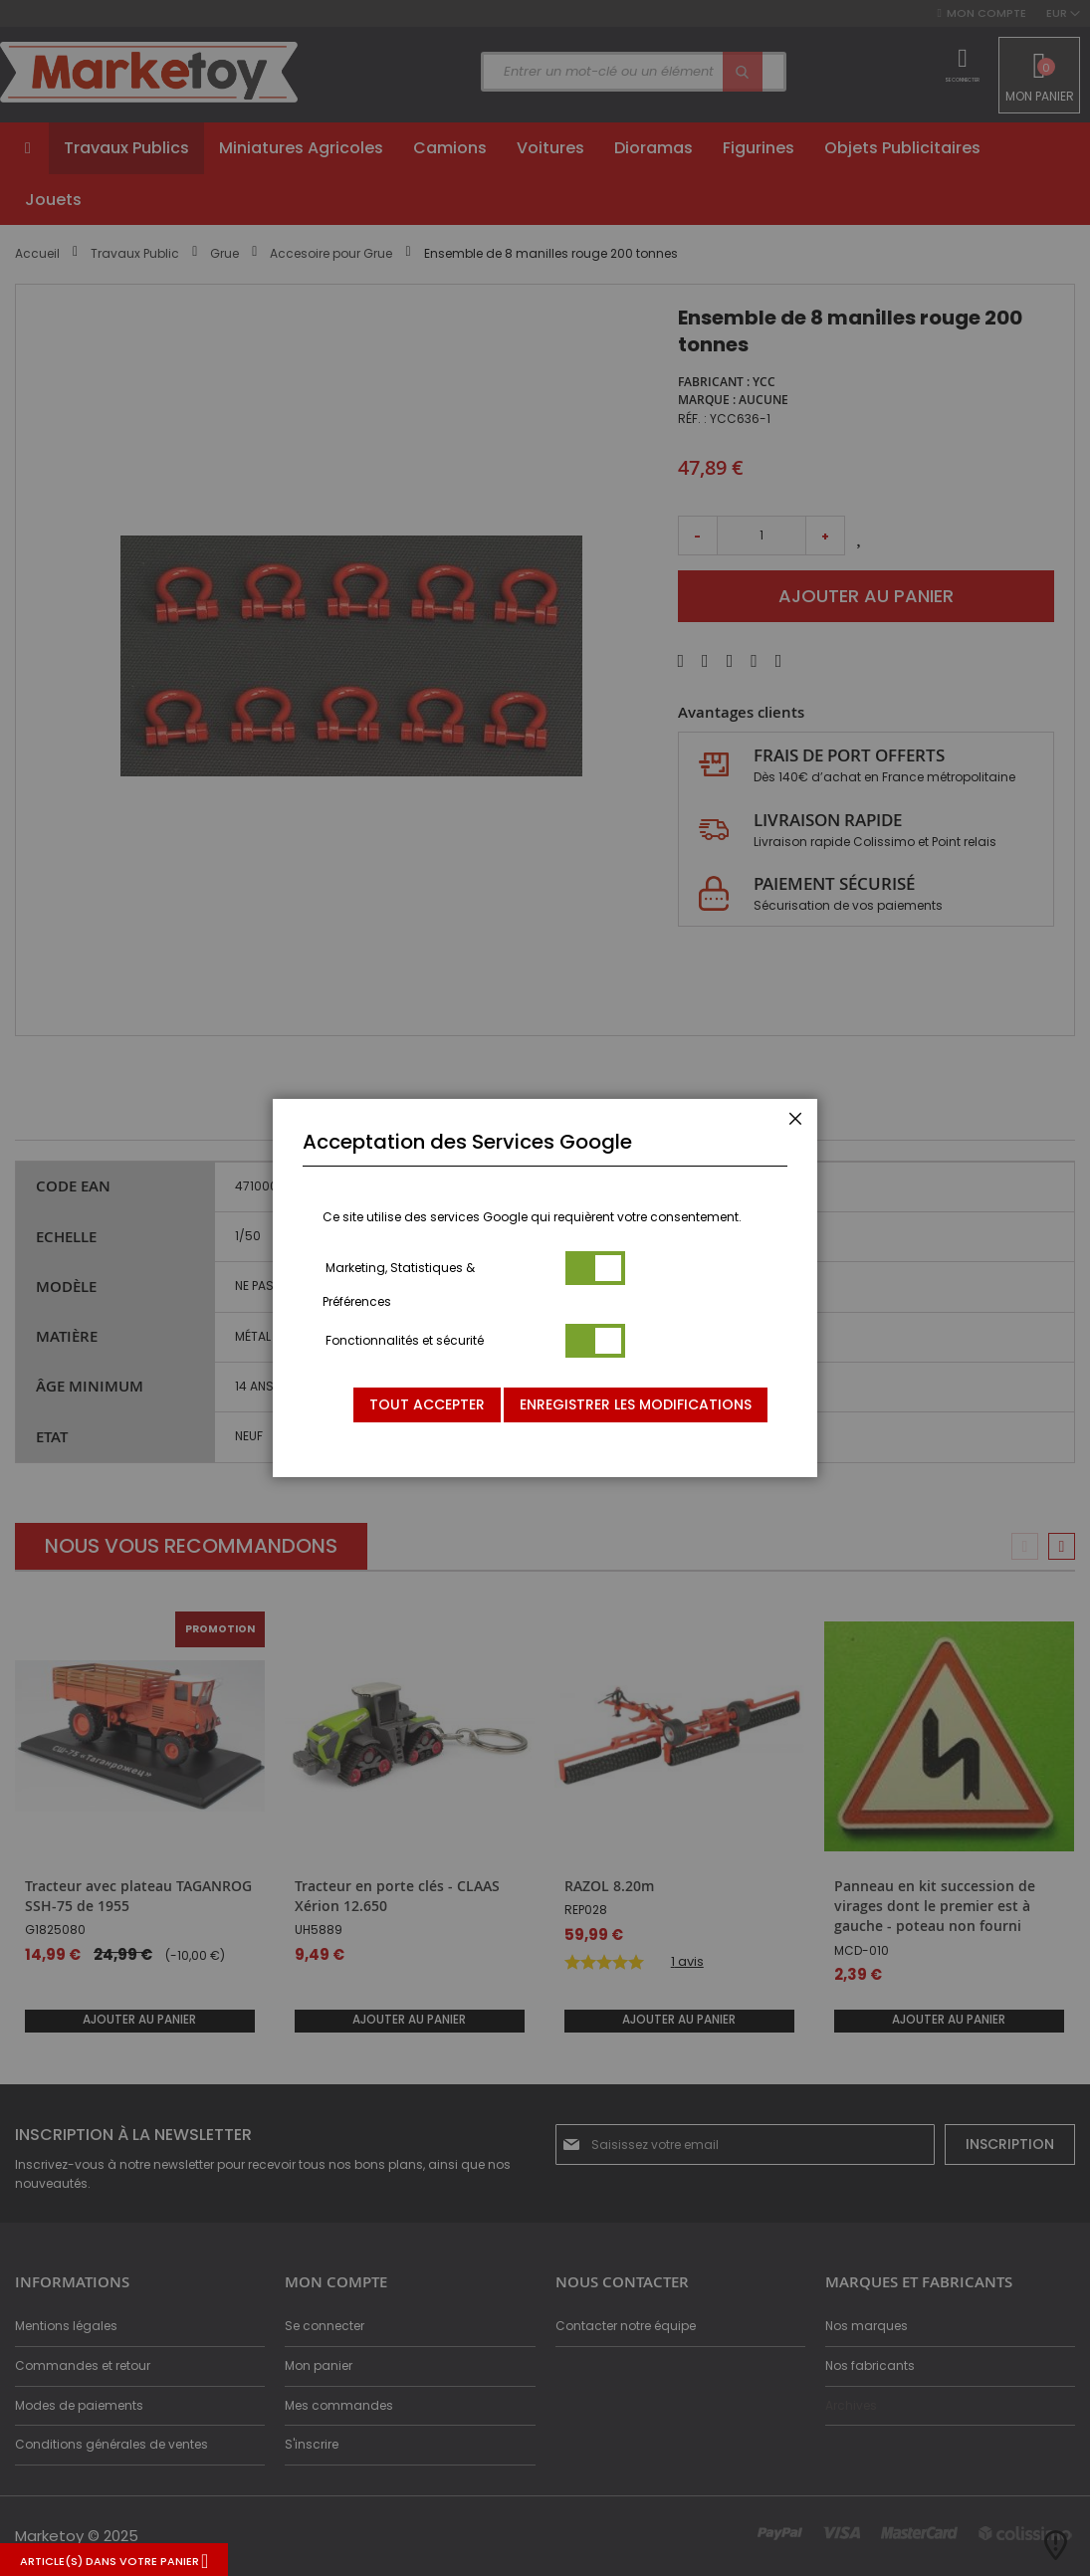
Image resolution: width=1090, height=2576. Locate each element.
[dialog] (545, 1288)
